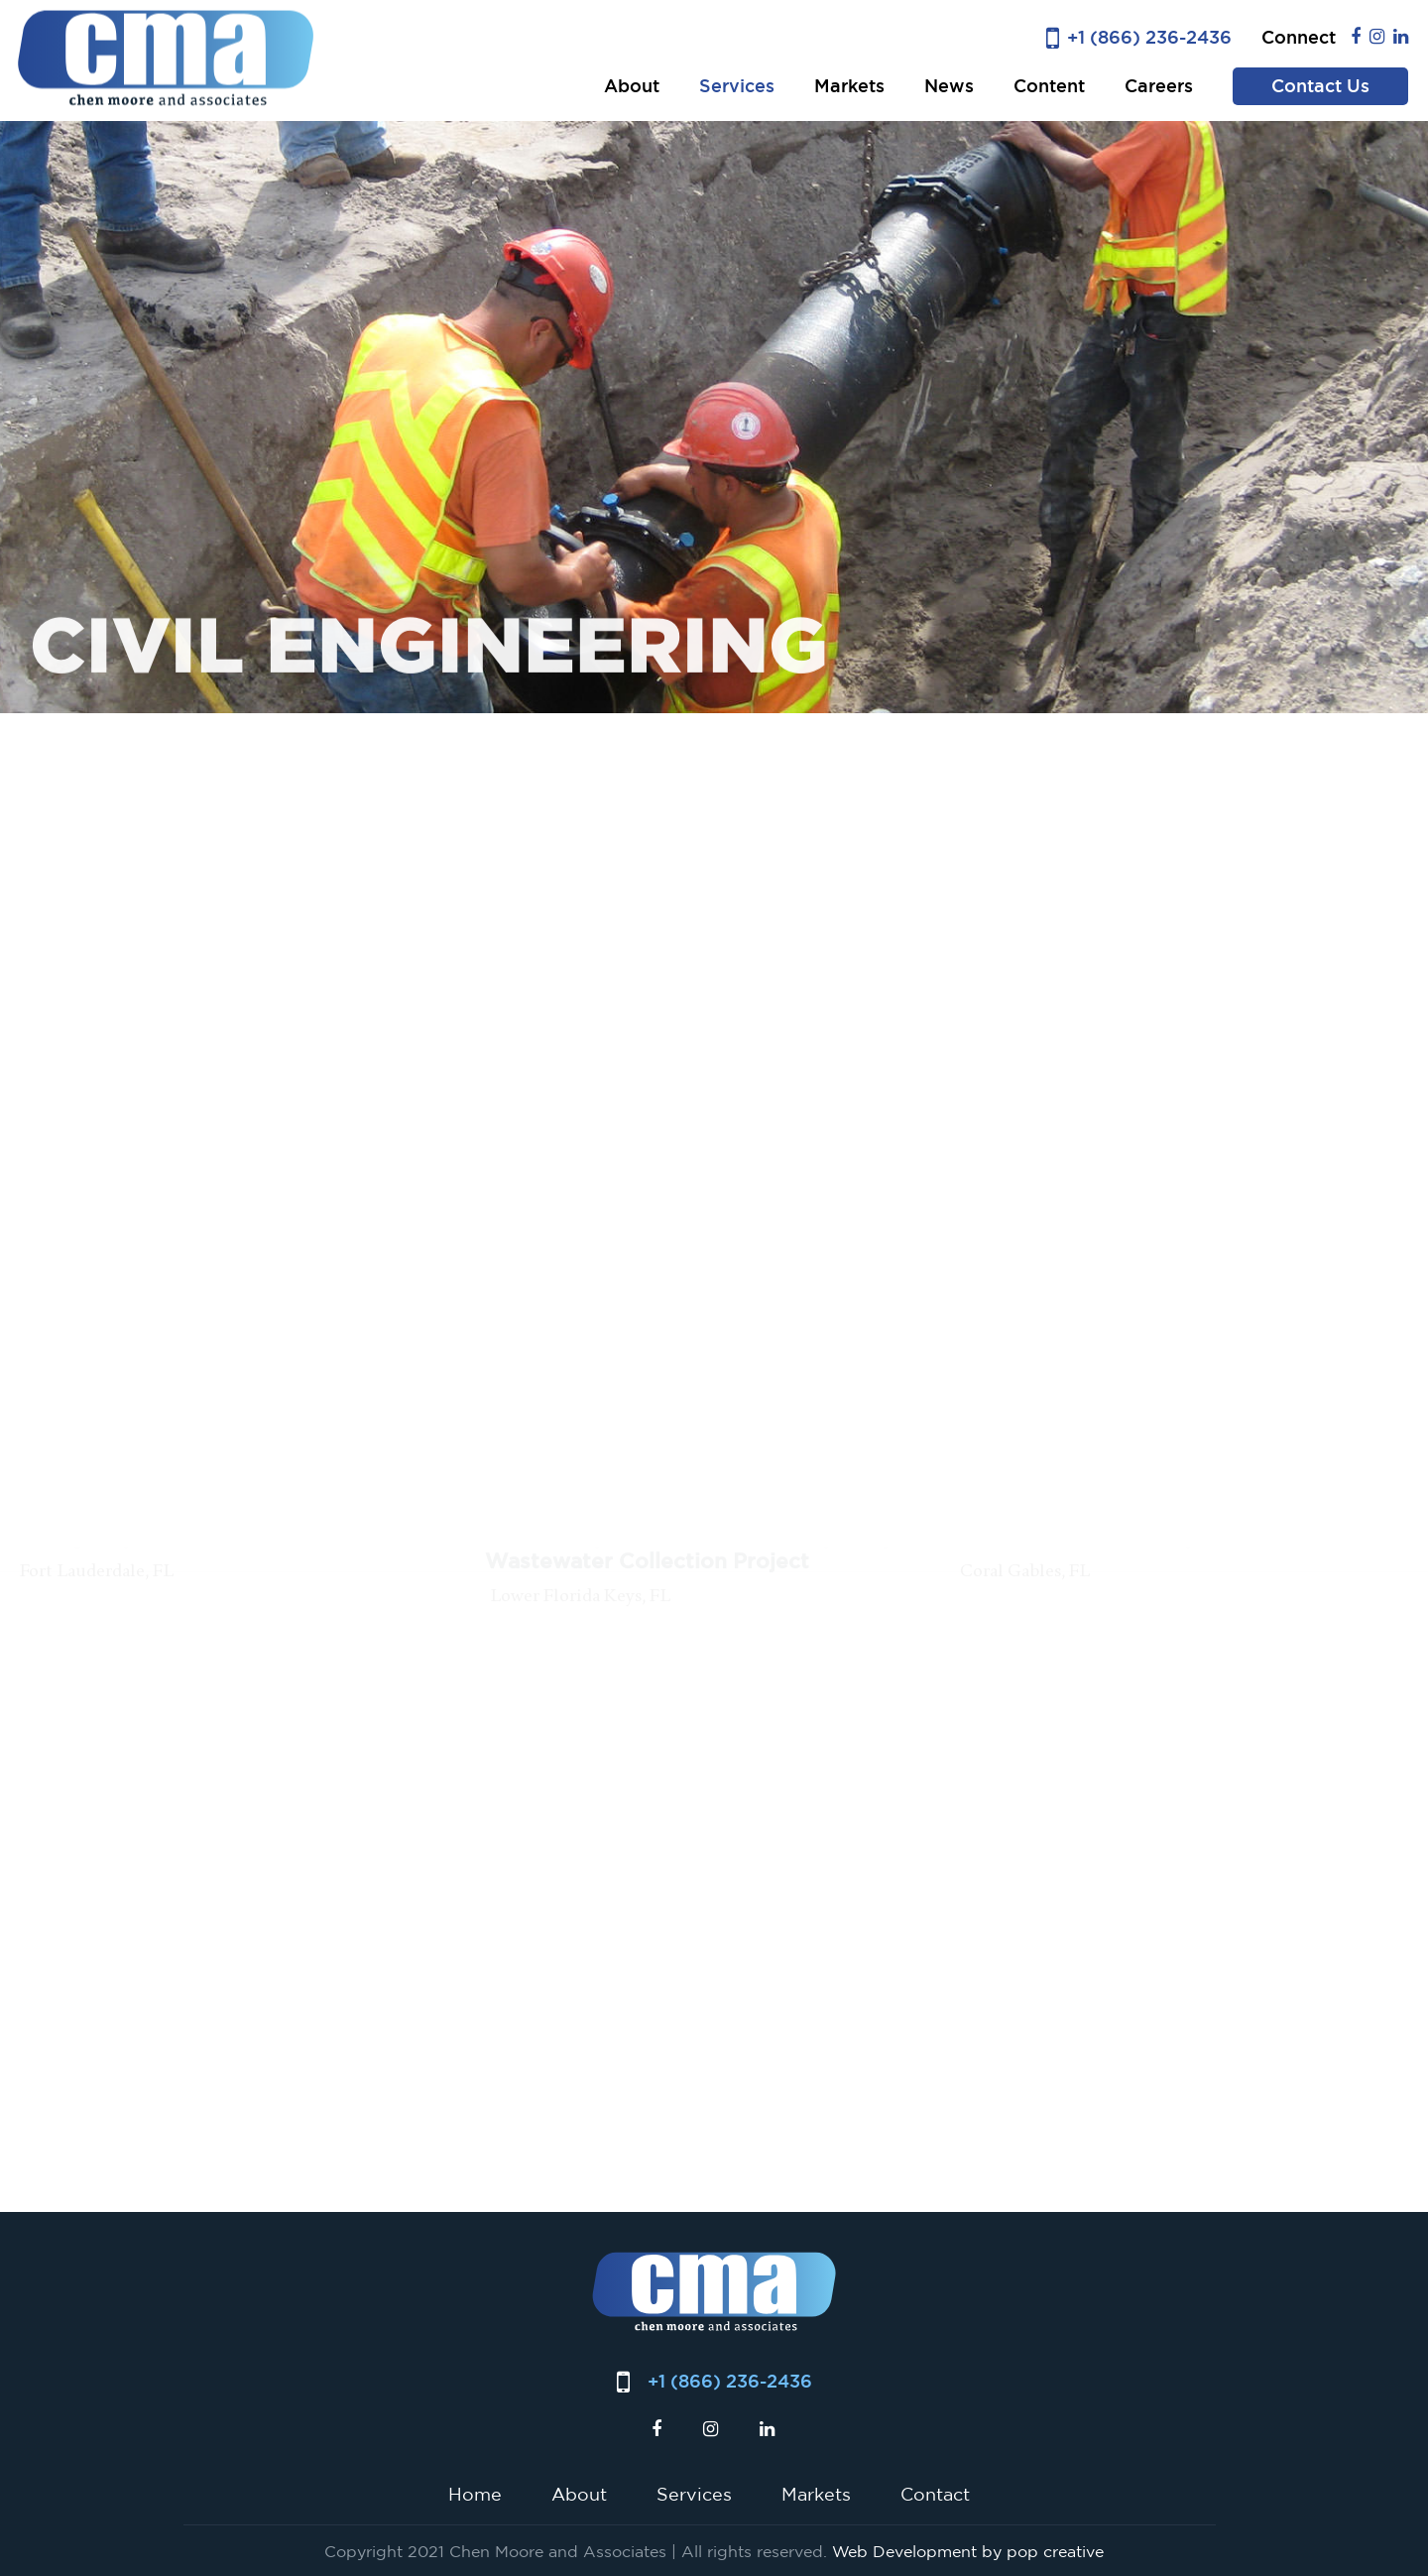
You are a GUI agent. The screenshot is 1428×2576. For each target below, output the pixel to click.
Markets (849, 85)
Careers (1159, 85)
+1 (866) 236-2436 (1149, 37)
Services (736, 85)
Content (1049, 85)
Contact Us (1320, 85)
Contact (935, 2494)
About (631, 85)
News (949, 85)
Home (475, 2494)
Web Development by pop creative (968, 2551)
